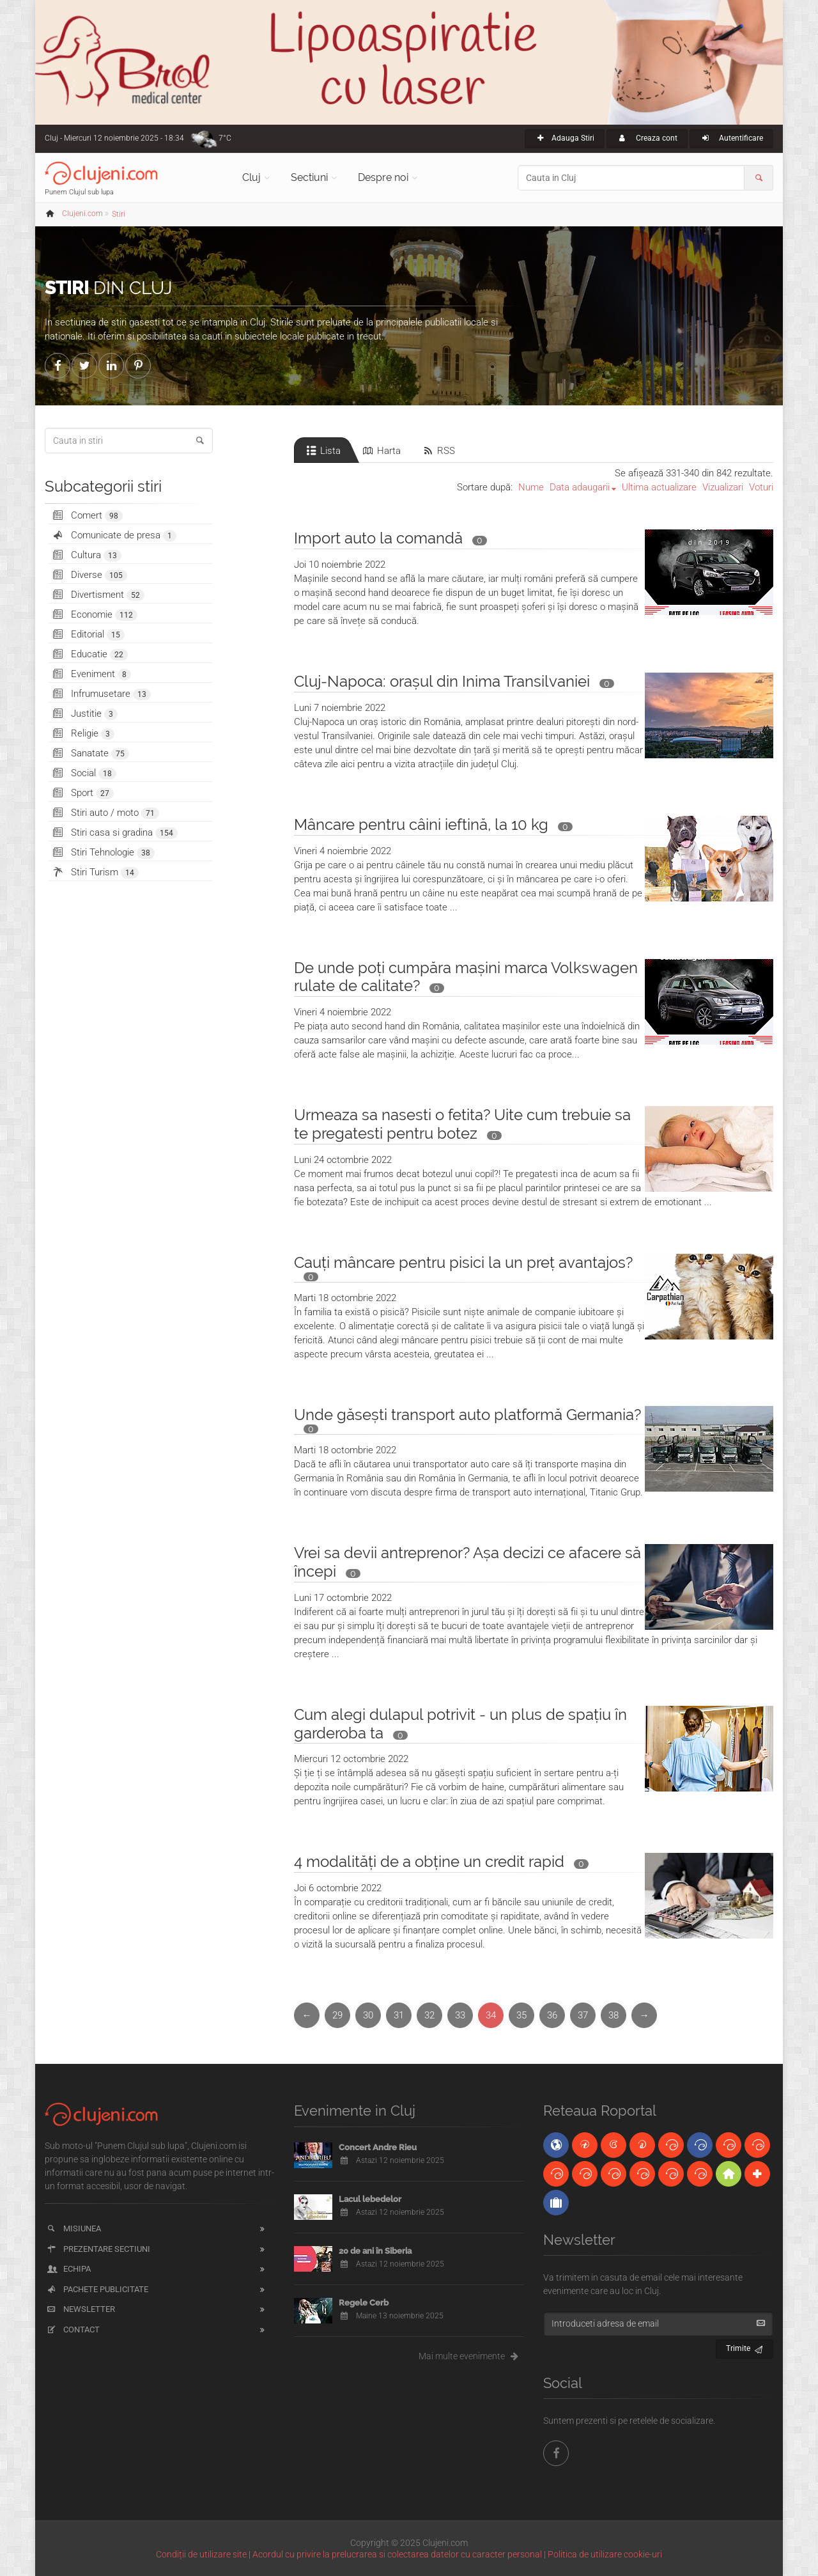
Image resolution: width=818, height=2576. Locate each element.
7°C (225, 138)
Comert (87, 516)
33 (460, 2015)
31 (399, 2015)
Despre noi (383, 177)
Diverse (89, 575)
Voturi (761, 487)
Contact (72, 2329)
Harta (381, 451)
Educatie (89, 654)
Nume (531, 487)
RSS (438, 451)
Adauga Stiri (565, 138)
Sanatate (90, 753)
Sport (82, 793)
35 (521, 2015)
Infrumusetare (101, 694)
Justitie (84, 714)
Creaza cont (647, 138)
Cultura (86, 555)
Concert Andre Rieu (378, 2147)
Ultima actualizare (659, 487)
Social (83, 773)
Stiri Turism (95, 872)
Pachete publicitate (96, 2289)
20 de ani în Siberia (375, 2251)
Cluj (251, 177)
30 (368, 2015)
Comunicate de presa (113, 535)
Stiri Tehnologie (103, 853)
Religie (82, 734)
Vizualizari (722, 487)
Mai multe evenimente (471, 2356)
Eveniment (91, 674)
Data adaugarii (580, 487)
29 (337, 2015)
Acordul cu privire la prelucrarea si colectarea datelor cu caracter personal (397, 2554)
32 (429, 2015)
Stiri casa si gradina (114, 833)
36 (552, 2015)
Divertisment (97, 595)
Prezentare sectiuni (97, 2249)
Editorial (88, 634)
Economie (94, 615)
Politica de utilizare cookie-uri (605, 2554)
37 (583, 2015)
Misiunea (73, 2228)
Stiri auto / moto (105, 813)
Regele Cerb (364, 2302)
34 (491, 2015)
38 (613, 2015)
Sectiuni (309, 177)
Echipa (68, 2269)
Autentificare (731, 138)
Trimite (745, 2347)
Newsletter (80, 2309)
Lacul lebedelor (370, 2199)
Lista (322, 451)
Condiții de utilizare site (201, 2554)
